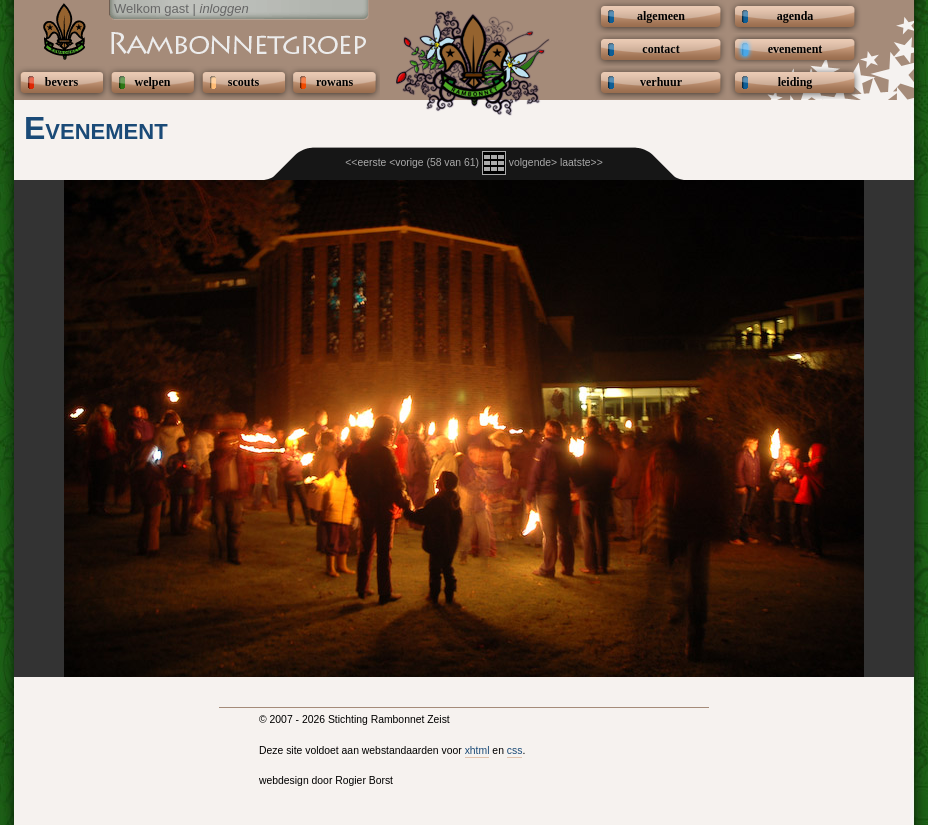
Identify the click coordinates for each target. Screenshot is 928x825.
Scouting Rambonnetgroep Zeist (189, 42)
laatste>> (581, 162)
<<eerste (365, 162)
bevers (61, 82)
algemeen (661, 16)
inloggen (224, 8)
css (515, 750)
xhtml (477, 750)
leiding (795, 82)
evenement (795, 49)
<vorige (406, 162)
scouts (243, 82)
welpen (153, 82)
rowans (334, 82)
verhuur (661, 82)
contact (660, 49)
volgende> (533, 162)
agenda (795, 16)
